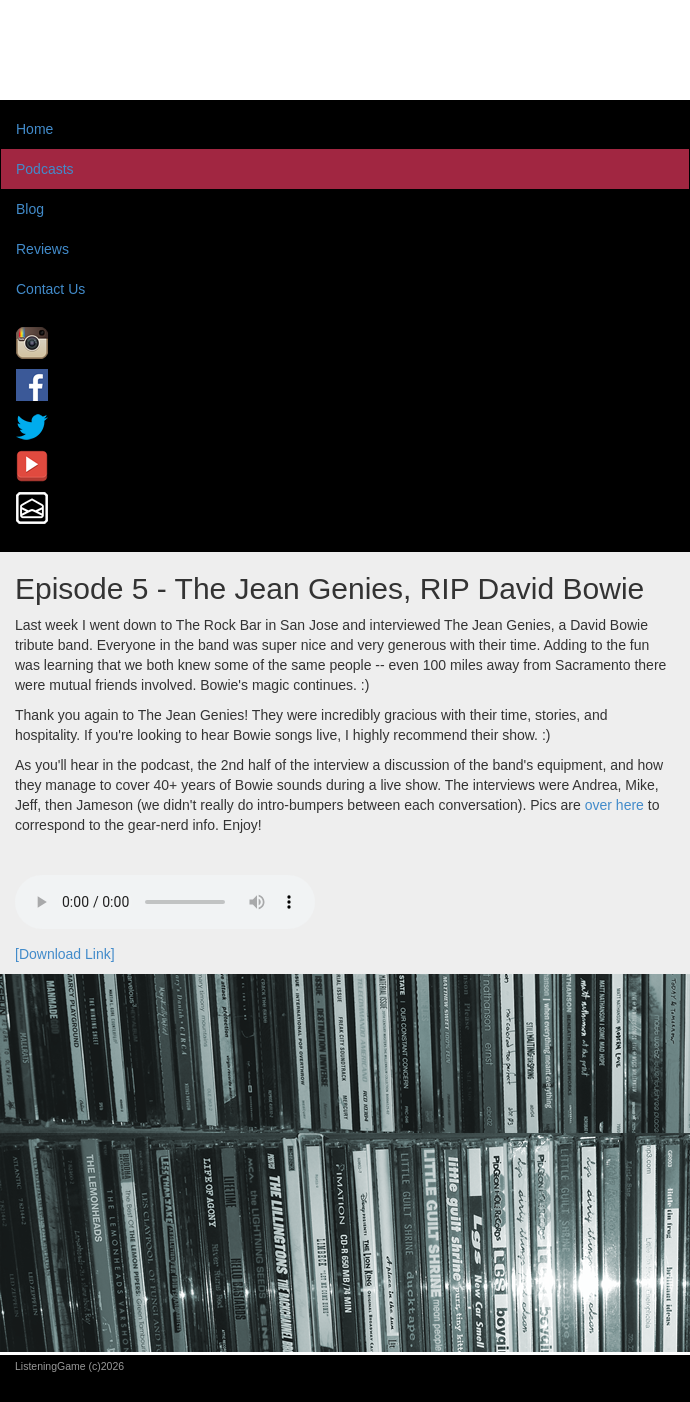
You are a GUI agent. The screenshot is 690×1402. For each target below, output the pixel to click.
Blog (30, 209)
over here (614, 805)
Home (34, 129)
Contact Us (50, 289)
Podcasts (45, 169)
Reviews (42, 249)
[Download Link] (65, 954)
